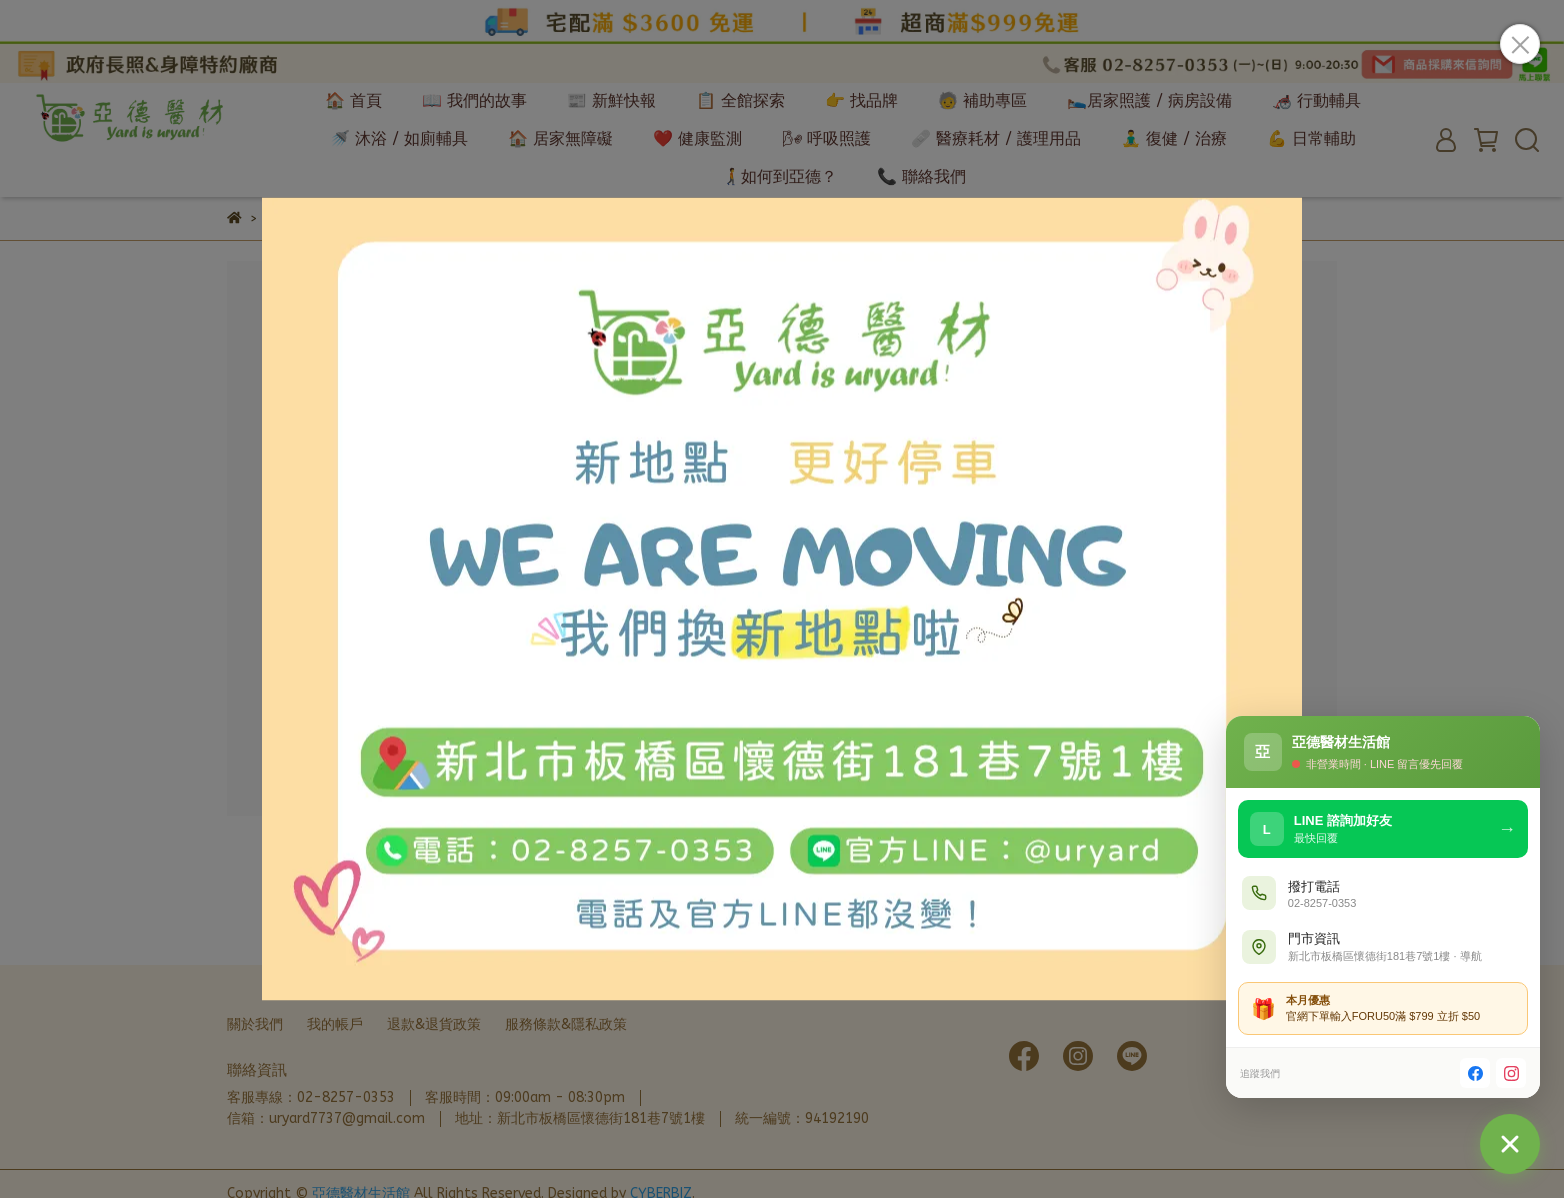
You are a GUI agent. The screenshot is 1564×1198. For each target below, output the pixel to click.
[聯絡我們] (1510, 1144)
